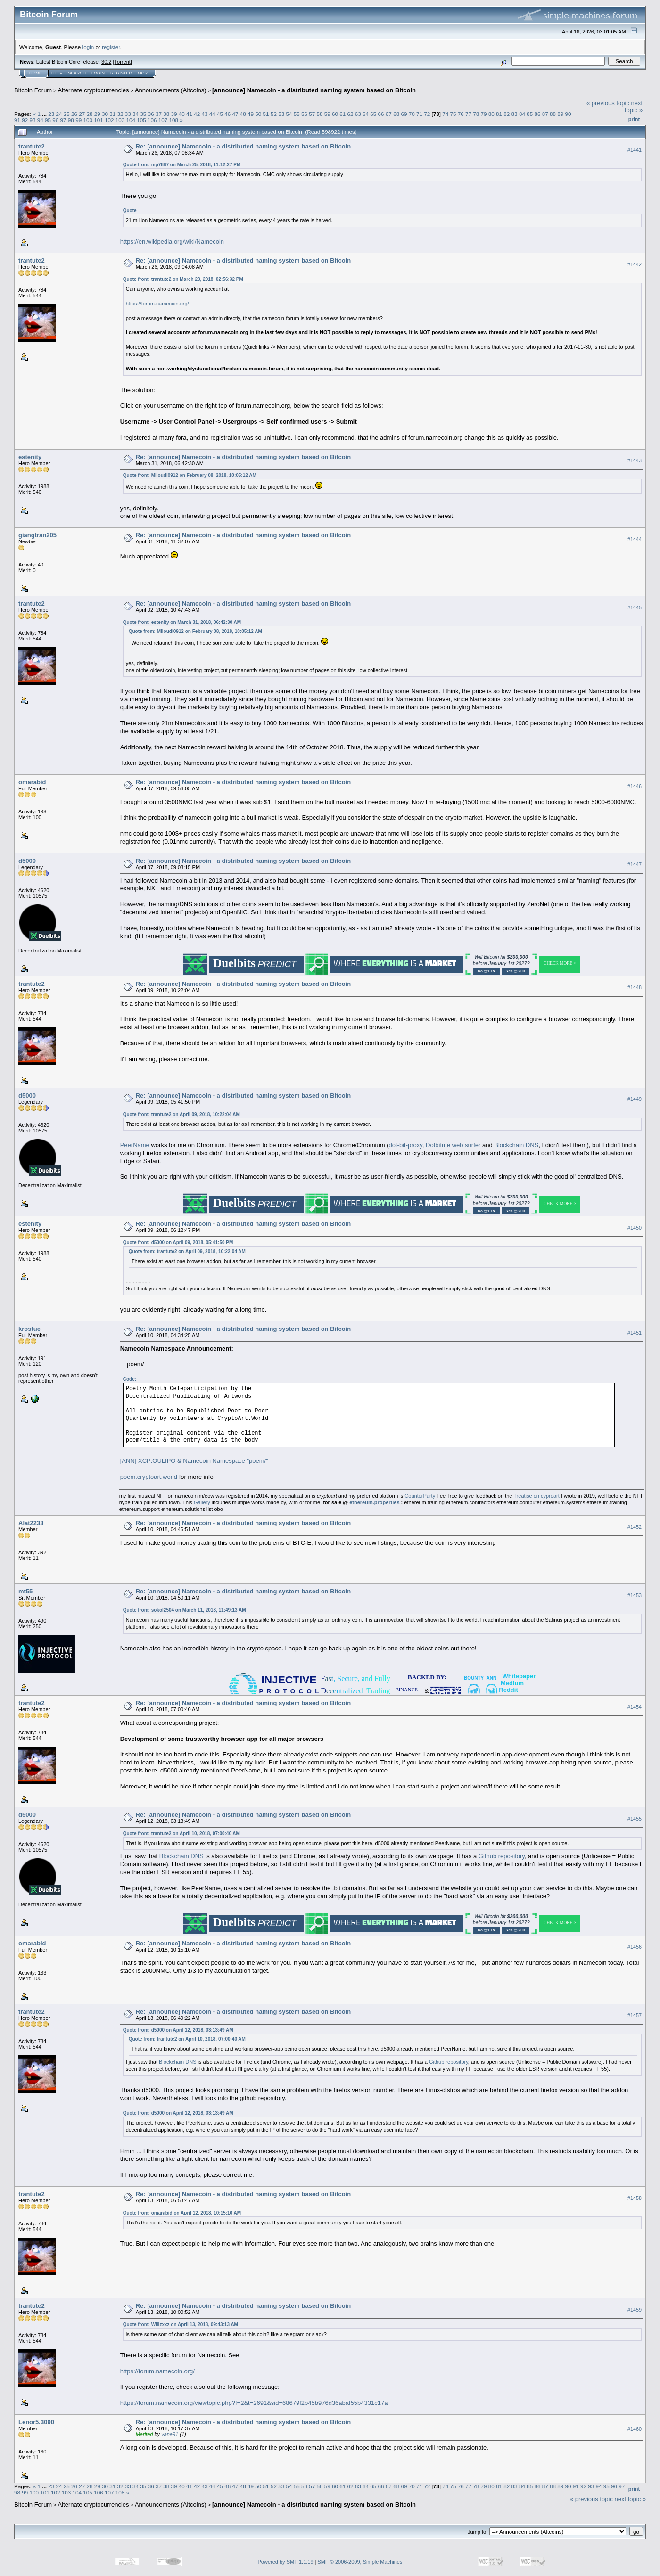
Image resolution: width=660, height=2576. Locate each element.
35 (143, 114)
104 (130, 120)
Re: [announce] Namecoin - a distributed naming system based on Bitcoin (243, 146)
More (144, 73)
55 (297, 114)
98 (71, 120)
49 (251, 114)
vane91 (169, 2434)
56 (304, 114)
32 (120, 114)
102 (109, 120)
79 (484, 114)
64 (366, 114)
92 (25, 120)
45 (220, 114)
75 (453, 114)
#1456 (634, 1947)
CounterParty (419, 1496)
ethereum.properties (374, 1502)
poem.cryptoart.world (148, 1476)
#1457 (634, 2015)
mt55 (25, 1591)
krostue (29, 1328)
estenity (29, 456)
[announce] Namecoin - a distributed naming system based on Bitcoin (314, 90)
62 (350, 114)
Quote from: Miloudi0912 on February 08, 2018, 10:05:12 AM (189, 475)
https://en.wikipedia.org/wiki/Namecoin (172, 241)
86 (537, 114)
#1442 (634, 264)
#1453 (634, 1595)
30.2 (106, 62)
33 (128, 114)
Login (98, 73)
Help (57, 73)
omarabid (32, 782)
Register (121, 73)
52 (274, 114)
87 (545, 114)
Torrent (123, 62)
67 (389, 114)
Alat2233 (30, 1522)
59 (327, 114)
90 (568, 114)
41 (189, 114)
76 (461, 114)
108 (174, 120)
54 (289, 114)
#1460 (634, 2429)
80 (491, 114)
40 (182, 114)
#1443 (634, 460)
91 (17, 120)
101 (98, 120)
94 (40, 120)
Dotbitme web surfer (453, 1145)
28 (90, 114)
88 (553, 114)
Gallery (202, 1502)
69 (404, 114)
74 (445, 114)
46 (227, 114)
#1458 (634, 2198)
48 (243, 114)
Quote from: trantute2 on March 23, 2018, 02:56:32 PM (183, 279)
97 (63, 120)
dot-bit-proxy (405, 1145)
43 (204, 114)
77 (468, 114)
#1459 (634, 2310)
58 (319, 114)
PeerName (134, 1145)
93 (33, 120)
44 (212, 114)
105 (141, 120)
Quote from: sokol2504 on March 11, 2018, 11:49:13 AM (184, 1610)
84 (522, 114)
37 (159, 114)
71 (419, 114)
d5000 (27, 860)
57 (312, 114)
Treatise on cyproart (536, 1496)
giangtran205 (37, 535)
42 (197, 114)
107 (163, 120)
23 (51, 114)
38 (166, 114)
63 (358, 114)
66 (381, 114)
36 (151, 114)
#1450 (634, 1228)
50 (258, 114)
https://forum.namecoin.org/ (157, 303)
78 (476, 114)
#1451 (634, 1333)
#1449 (634, 1099)
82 (506, 114)
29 (97, 114)
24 (59, 114)
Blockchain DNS (516, 1145)
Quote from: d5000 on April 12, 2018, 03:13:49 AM (178, 2030)
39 (174, 114)
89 (560, 114)
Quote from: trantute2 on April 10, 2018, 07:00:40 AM (181, 1833)
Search (77, 73)
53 (281, 114)
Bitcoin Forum (33, 90)
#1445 (634, 607)
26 (74, 114)
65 (373, 114)
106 (152, 120)
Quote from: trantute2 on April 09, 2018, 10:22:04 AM (181, 1114)
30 (105, 114)
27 (82, 114)
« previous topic (607, 103)
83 (515, 114)
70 (412, 114)
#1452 (634, 1527)
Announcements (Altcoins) (170, 90)
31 (112, 114)
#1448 (634, 988)
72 (427, 114)
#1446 (634, 786)
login (88, 47)
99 (78, 120)
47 (235, 114)
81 (499, 114)
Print (634, 119)
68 (396, 114)
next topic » (634, 106)
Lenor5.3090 (36, 2422)
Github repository (501, 1856)
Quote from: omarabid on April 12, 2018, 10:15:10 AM (182, 2212)
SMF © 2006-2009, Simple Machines (360, 2562)
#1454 (634, 1707)
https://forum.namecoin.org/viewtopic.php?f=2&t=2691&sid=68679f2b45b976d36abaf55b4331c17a (254, 2402)
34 (135, 114)
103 (120, 120)
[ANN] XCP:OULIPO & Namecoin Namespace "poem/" (194, 1460)
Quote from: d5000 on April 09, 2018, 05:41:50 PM (178, 1242)
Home (35, 73)
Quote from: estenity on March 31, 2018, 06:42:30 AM (182, 622)
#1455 (634, 1818)
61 (342, 114)
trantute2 (31, 146)
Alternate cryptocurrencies (93, 90)
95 (48, 120)
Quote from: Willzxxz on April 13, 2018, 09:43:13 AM (180, 2324)
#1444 (634, 539)
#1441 (634, 150)
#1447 (634, 865)
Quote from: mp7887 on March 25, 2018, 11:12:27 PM (182, 164)
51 (266, 114)
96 (55, 120)
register (111, 47)
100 (87, 120)
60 (335, 114)
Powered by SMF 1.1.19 (286, 2562)
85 (530, 114)
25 (67, 114)
